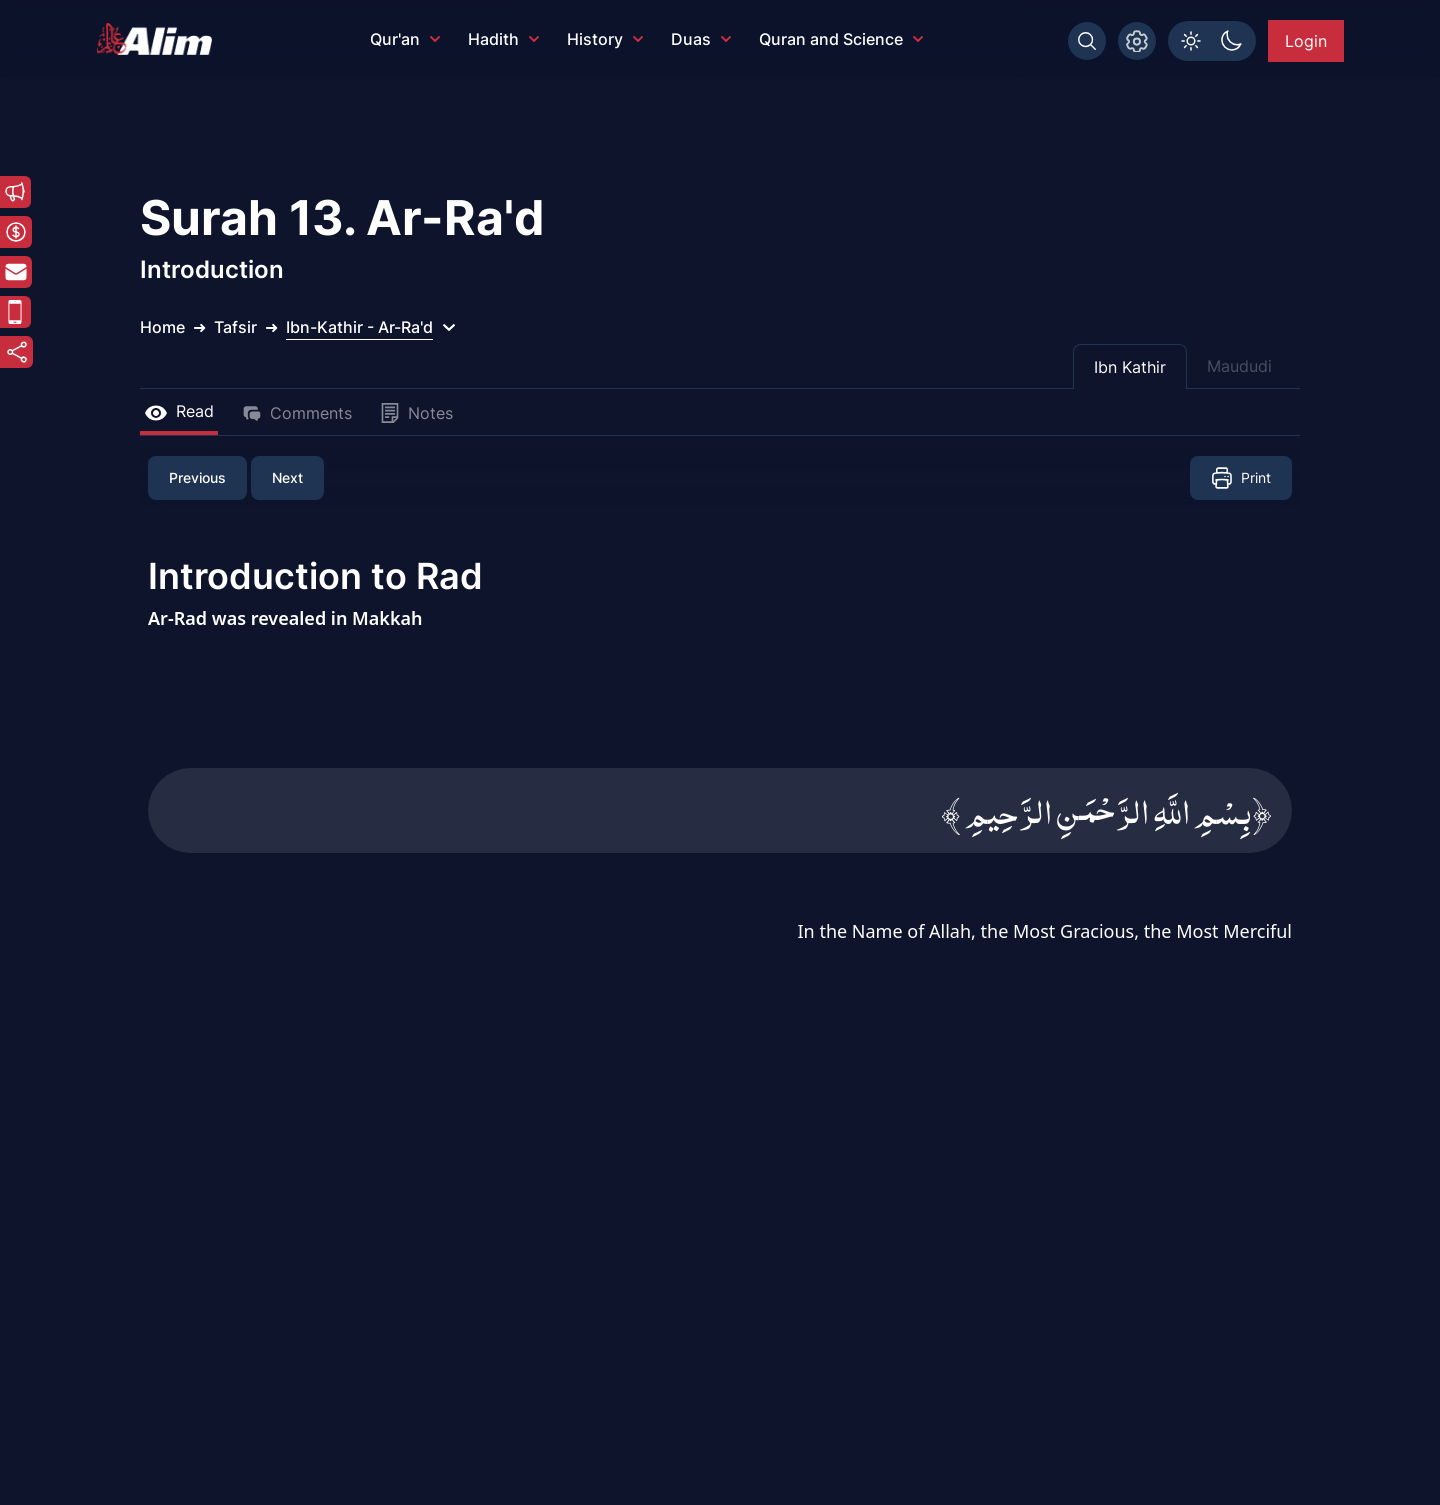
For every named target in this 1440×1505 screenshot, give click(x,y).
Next (287, 477)
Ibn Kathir (1130, 367)
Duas (701, 39)
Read (179, 411)
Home (162, 327)
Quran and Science (841, 39)
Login (1306, 41)
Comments (297, 413)
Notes (416, 413)
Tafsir (235, 327)
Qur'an (405, 39)
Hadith (503, 39)
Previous (197, 477)
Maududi (1239, 366)
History (605, 39)
